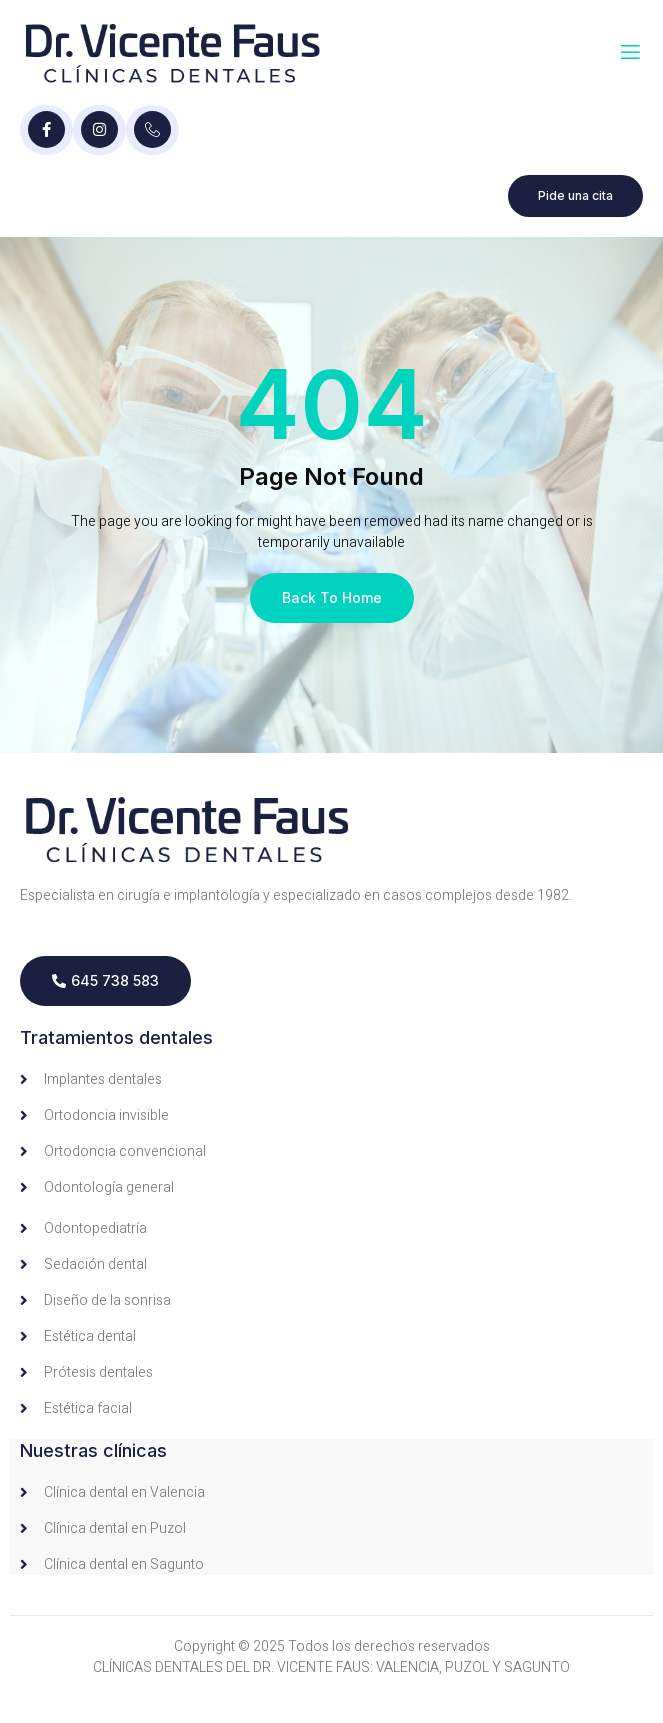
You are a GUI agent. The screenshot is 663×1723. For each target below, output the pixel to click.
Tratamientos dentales (116, 1037)
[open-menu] (630, 52)
